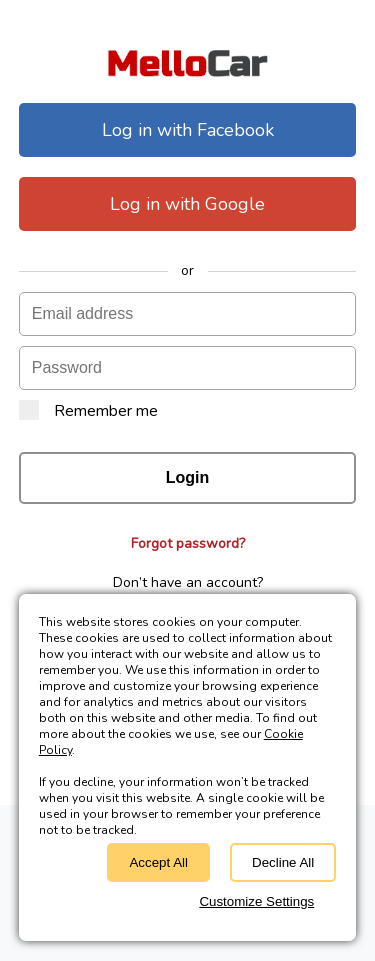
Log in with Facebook (188, 130)
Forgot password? (188, 543)
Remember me (88, 411)
